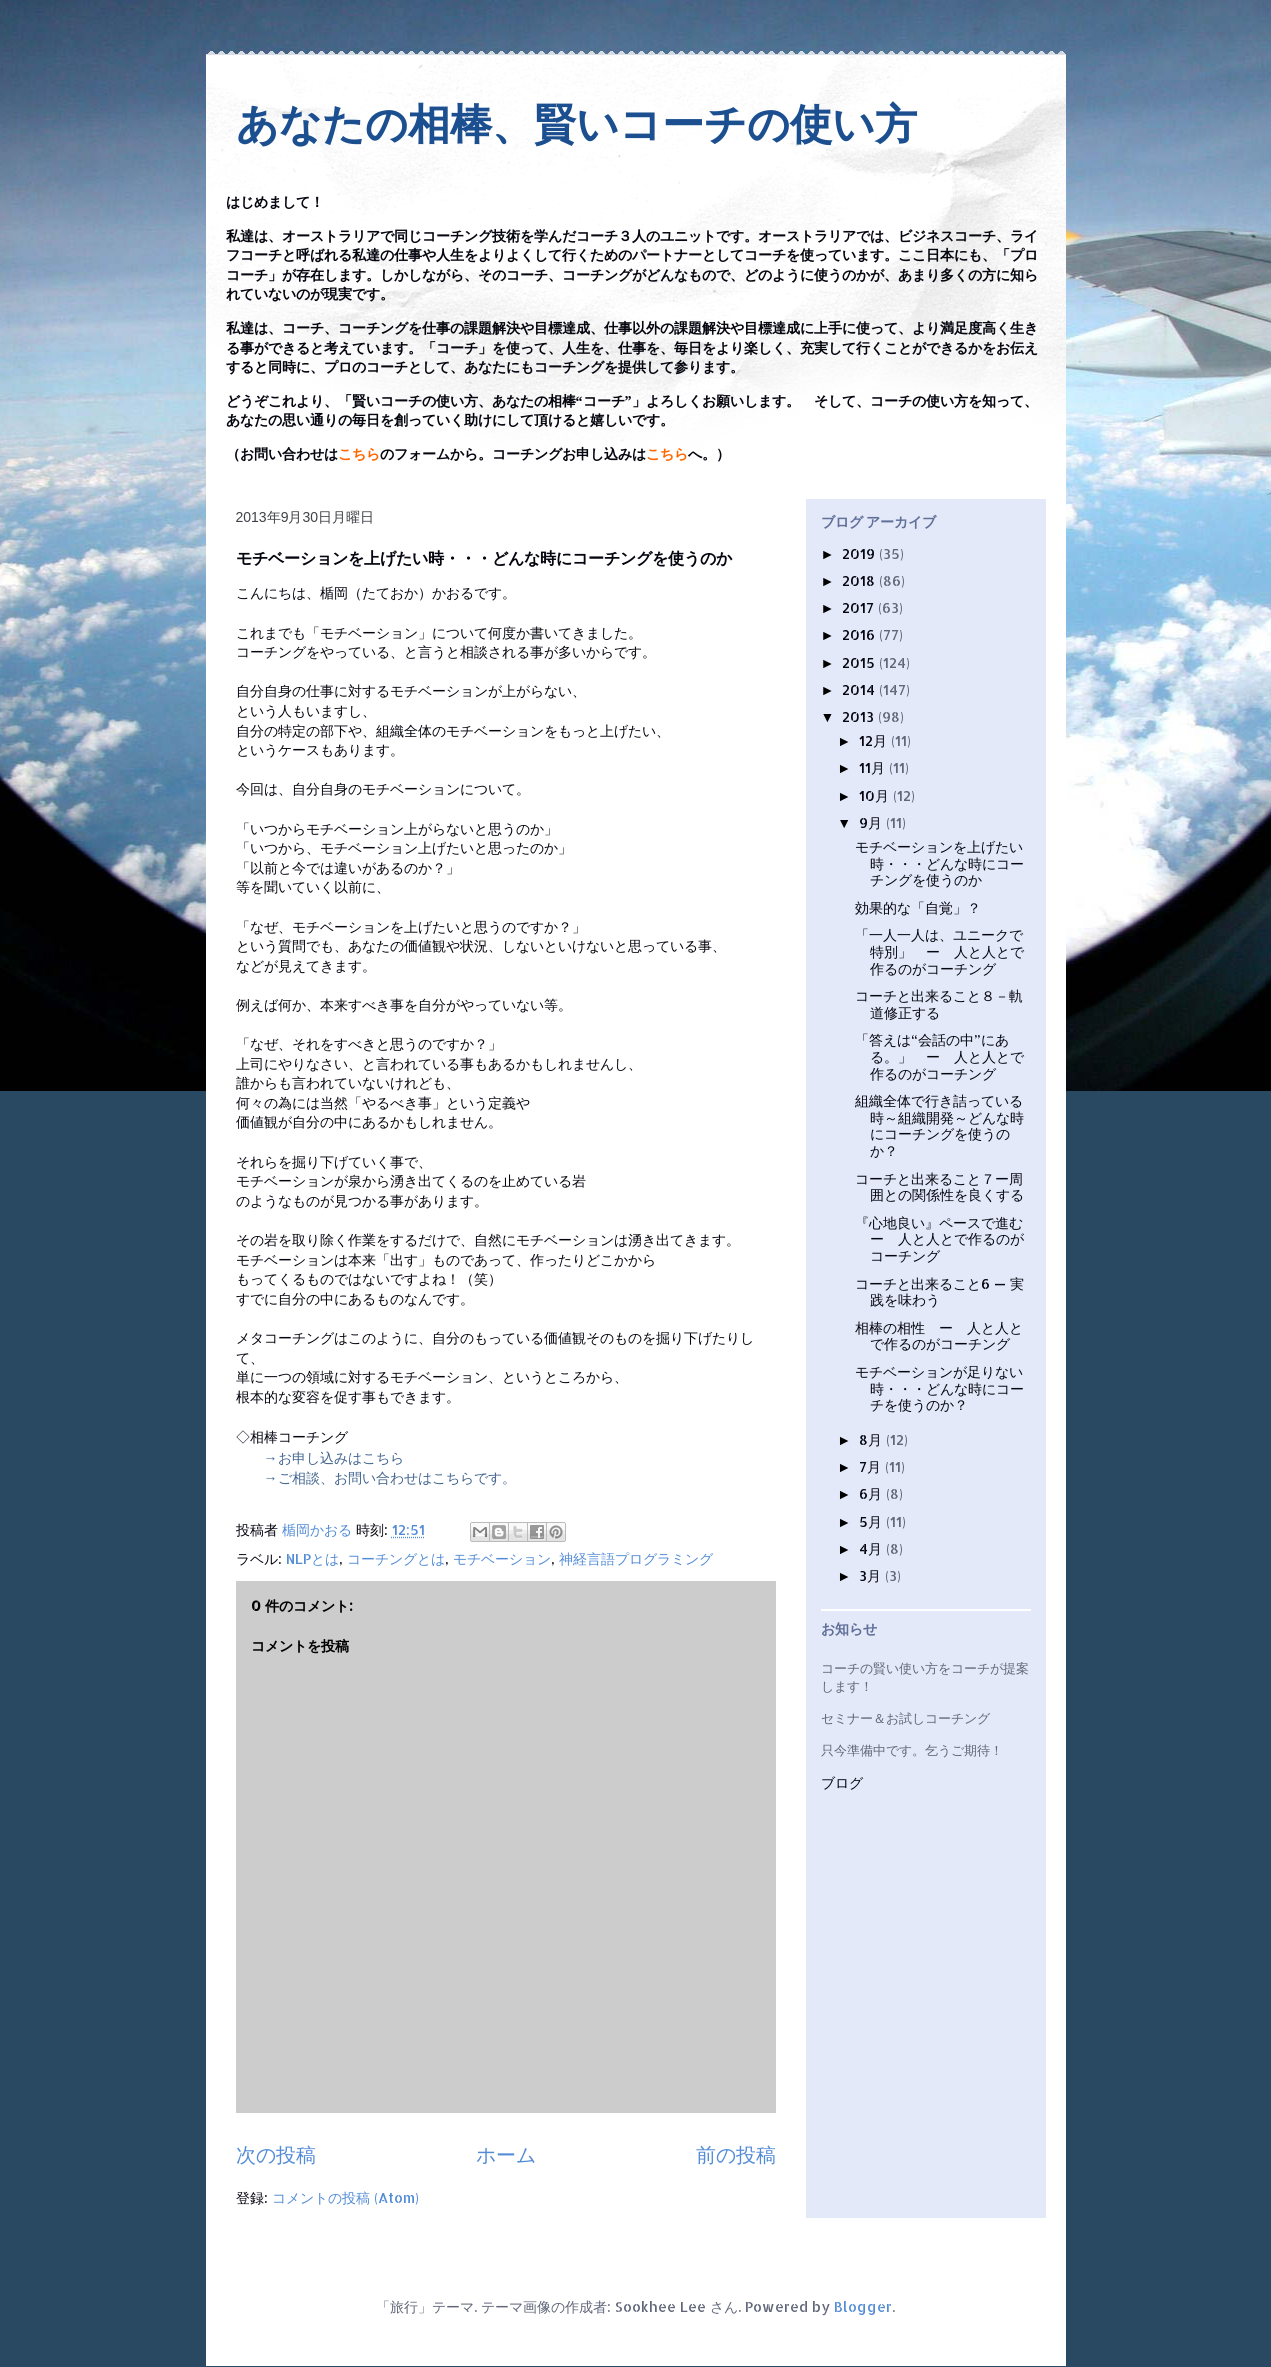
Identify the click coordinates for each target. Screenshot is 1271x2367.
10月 (876, 795)
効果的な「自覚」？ (918, 907)
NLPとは (312, 1558)
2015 (860, 662)
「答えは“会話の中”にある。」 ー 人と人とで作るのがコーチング (939, 1056)
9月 (872, 822)
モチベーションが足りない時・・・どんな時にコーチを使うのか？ (939, 1388)
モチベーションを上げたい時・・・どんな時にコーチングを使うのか (939, 863)
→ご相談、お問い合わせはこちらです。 (390, 1478)
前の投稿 (736, 2154)
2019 (860, 553)
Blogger (863, 2306)
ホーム (506, 2154)
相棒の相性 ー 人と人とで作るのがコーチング (939, 1336)
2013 (860, 716)
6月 (872, 1493)
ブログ (842, 1783)
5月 (872, 1521)
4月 (872, 1548)
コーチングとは (396, 1558)
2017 (860, 607)
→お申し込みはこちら (334, 1458)
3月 (872, 1575)
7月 (872, 1466)
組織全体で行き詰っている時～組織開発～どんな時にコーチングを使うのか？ (939, 1125)
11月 (874, 767)
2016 (860, 634)
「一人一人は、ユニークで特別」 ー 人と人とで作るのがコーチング (939, 951)
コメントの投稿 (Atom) (345, 2197)
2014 (860, 689)
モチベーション (502, 1558)
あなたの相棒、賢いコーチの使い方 (576, 124)
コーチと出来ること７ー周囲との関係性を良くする (939, 1187)
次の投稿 (276, 2154)
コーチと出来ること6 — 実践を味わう (939, 1292)
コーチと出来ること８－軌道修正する (939, 1004)
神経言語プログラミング (636, 1558)
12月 (875, 740)
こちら (359, 454)
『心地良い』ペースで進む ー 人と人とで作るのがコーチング (946, 1239)
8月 (872, 1439)
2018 (860, 580)
